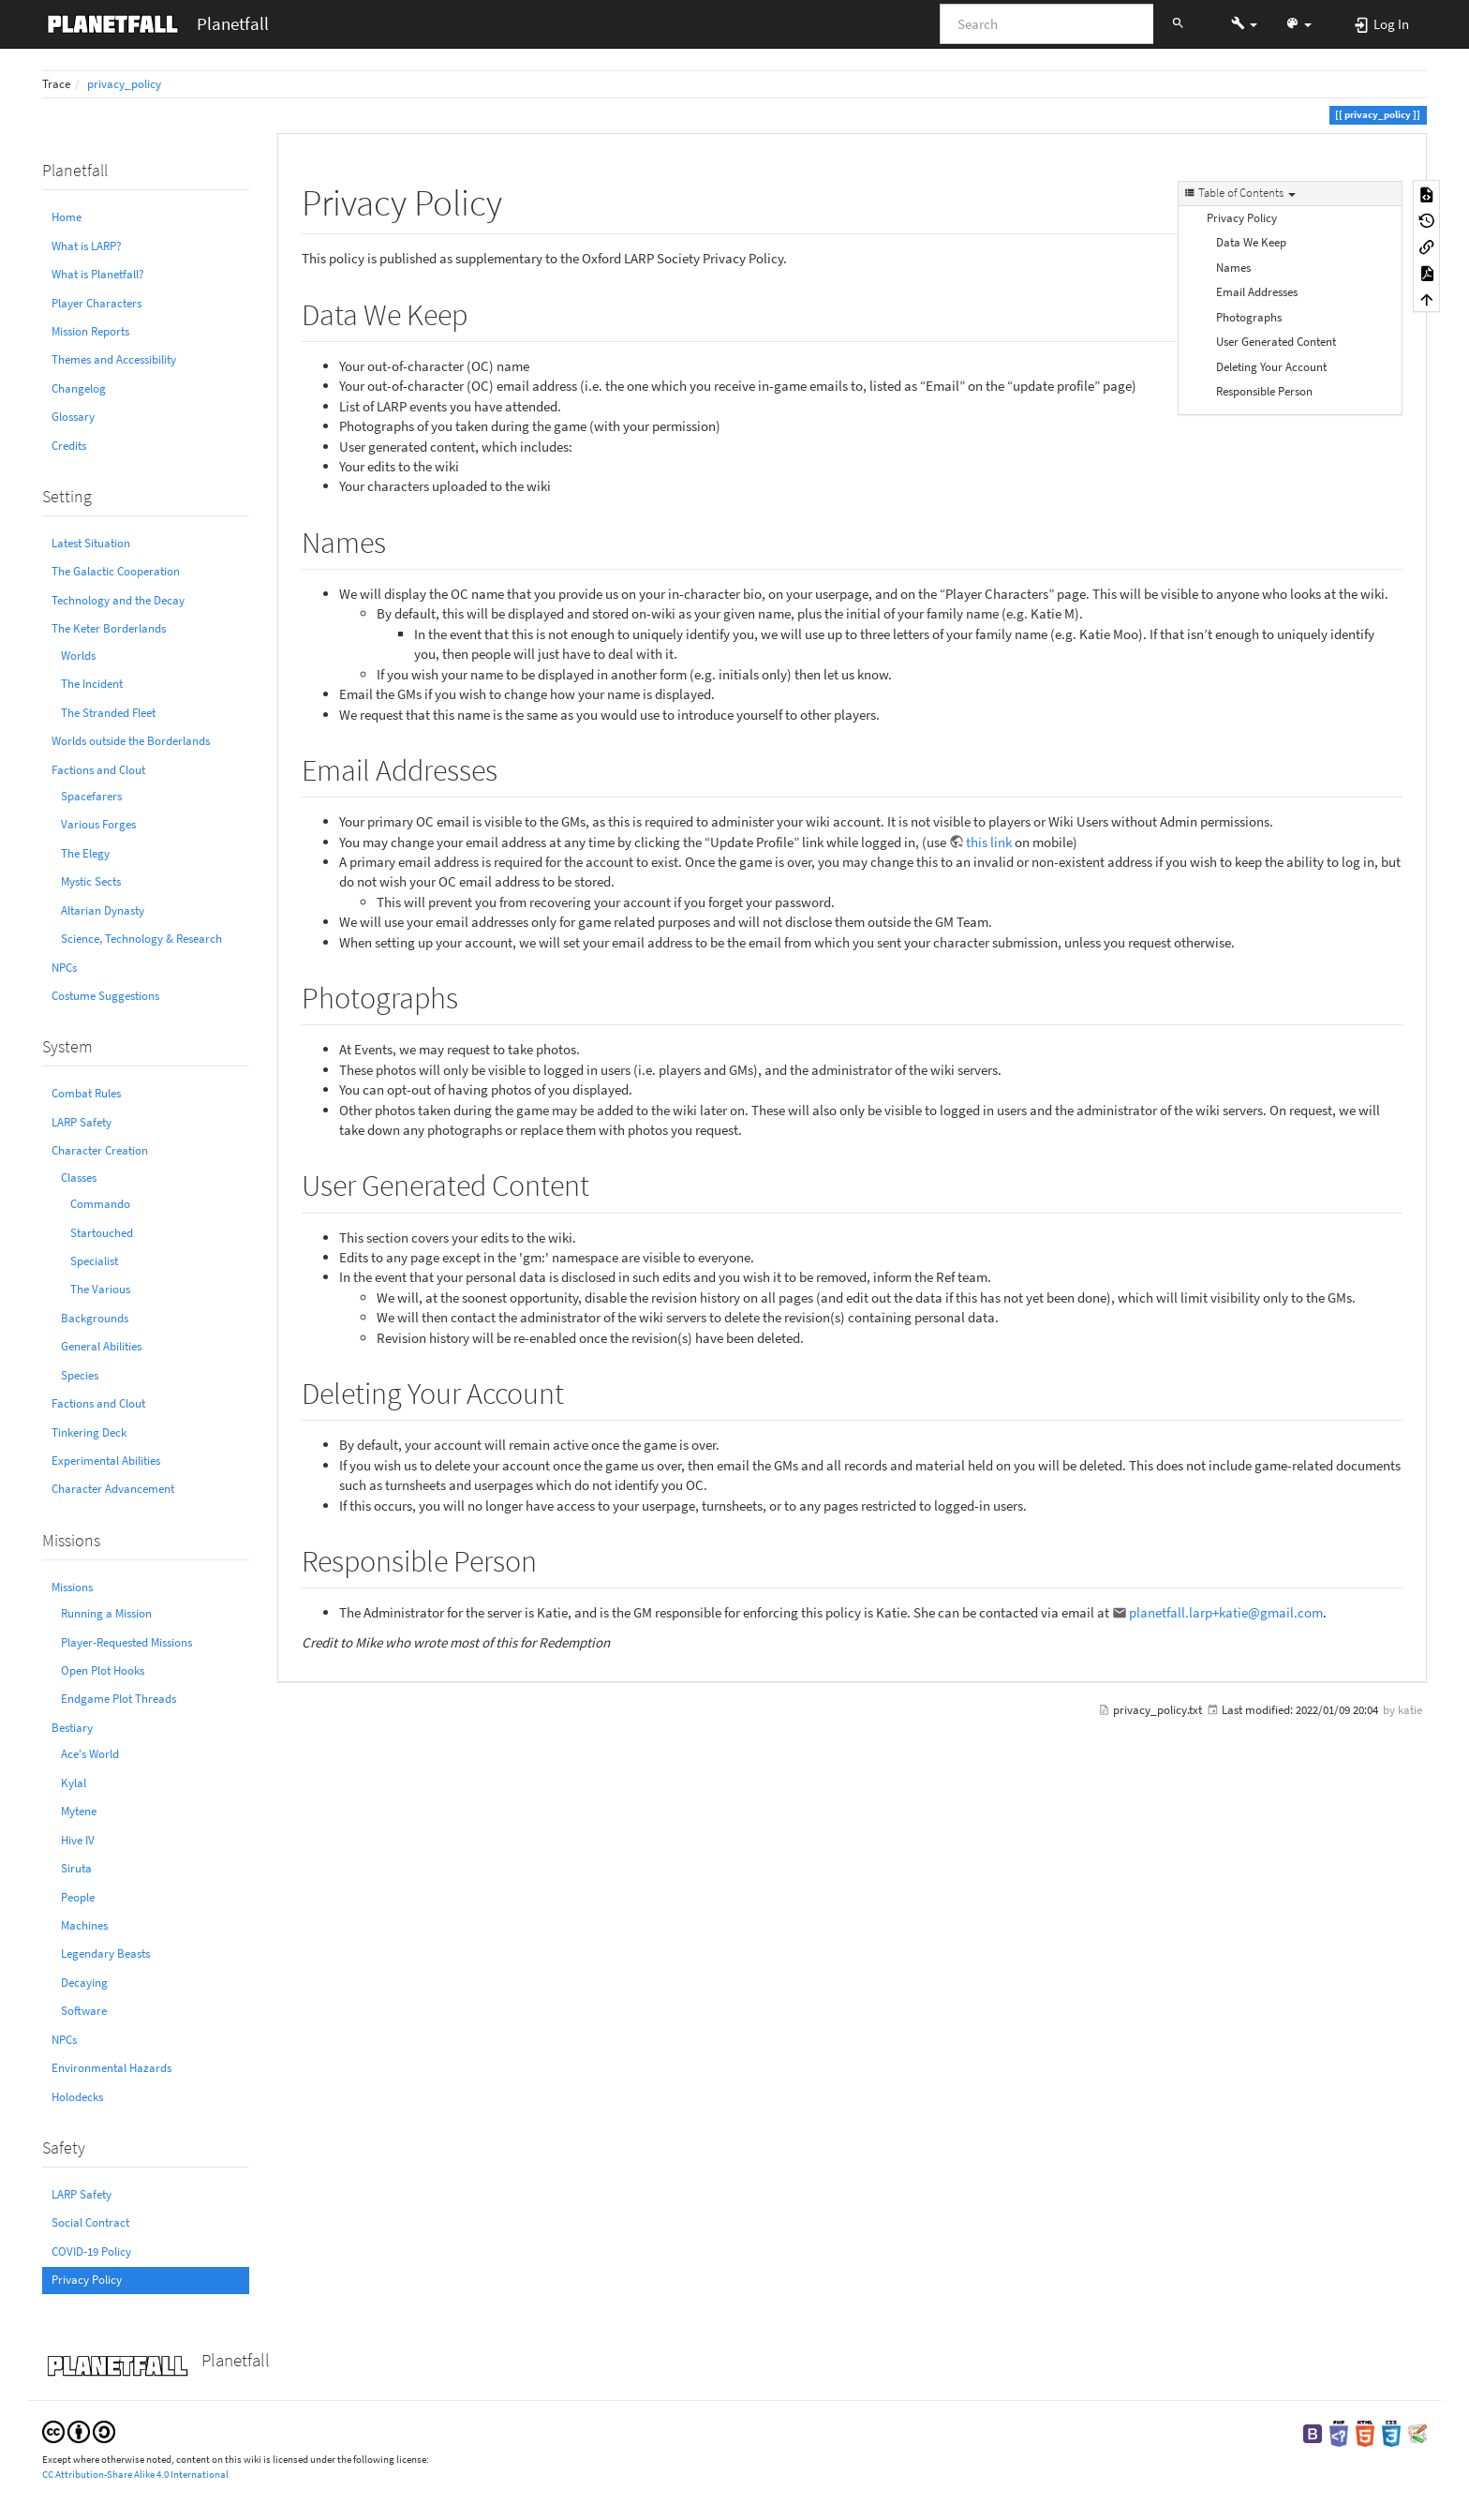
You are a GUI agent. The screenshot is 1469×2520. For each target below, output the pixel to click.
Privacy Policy (87, 2280)
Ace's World (90, 1754)
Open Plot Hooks (102, 1670)
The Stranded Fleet (108, 713)
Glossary (73, 417)
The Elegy (85, 853)
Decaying (84, 1983)
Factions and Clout (98, 770)
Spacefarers (91, 796)
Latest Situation (91, 543)
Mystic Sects (91, 881)
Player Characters (96, 303)
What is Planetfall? (98, 274)
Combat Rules (86, 1093)
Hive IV (78, 1840)
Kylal (73, 1783)
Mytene (78, 1811)
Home (67, 217)
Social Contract (90, 2222)
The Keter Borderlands (109, 628)
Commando (100, 1204)
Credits (69, 446)
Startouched (101, 1233)
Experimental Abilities (106, 1461)
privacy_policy (124, 84)
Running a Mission (106, 1613)
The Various (100, 1289)
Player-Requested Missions (126, 1642)
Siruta (76, 1868)
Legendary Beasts (105, 1953)
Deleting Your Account (1271, 367)
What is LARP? (87, 246)
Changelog (79, 388)
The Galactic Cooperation (116, 571)
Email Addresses (1257, 292)
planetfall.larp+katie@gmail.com (1226, 1612)
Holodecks (77, 2097)
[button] (1244, 23)
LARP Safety (81, 1122)
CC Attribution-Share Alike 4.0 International (135, 2474)
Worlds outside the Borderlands (131, 741)
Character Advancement (113, 1489)
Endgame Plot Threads (118, 1699)
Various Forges (98, 824)
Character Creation (100, 1150)
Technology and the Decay (118, 600)
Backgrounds (94, 1318)
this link (989, 842)
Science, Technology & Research (141, 939)
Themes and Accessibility (114, 359)
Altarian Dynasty (102, 910)
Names (1233, 268)
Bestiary (72, 1728)
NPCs (64, 968)
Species (79, 1375)
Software (84, 2011)
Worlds (78, 656)
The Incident (92, 684)
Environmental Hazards (111, 2068)
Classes (78, 1177)
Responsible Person (1264, 391)
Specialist (94, 1261)
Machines (84, 1925)
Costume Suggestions (105, 996)
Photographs (1249, 317)
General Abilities (101, 1346)
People (78, 1897)
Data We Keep (1251, 242)
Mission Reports (90, 331)
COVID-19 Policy (91, 2251)
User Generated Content (1276, 342)
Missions (72, 1587)
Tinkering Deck (89, 1432)
